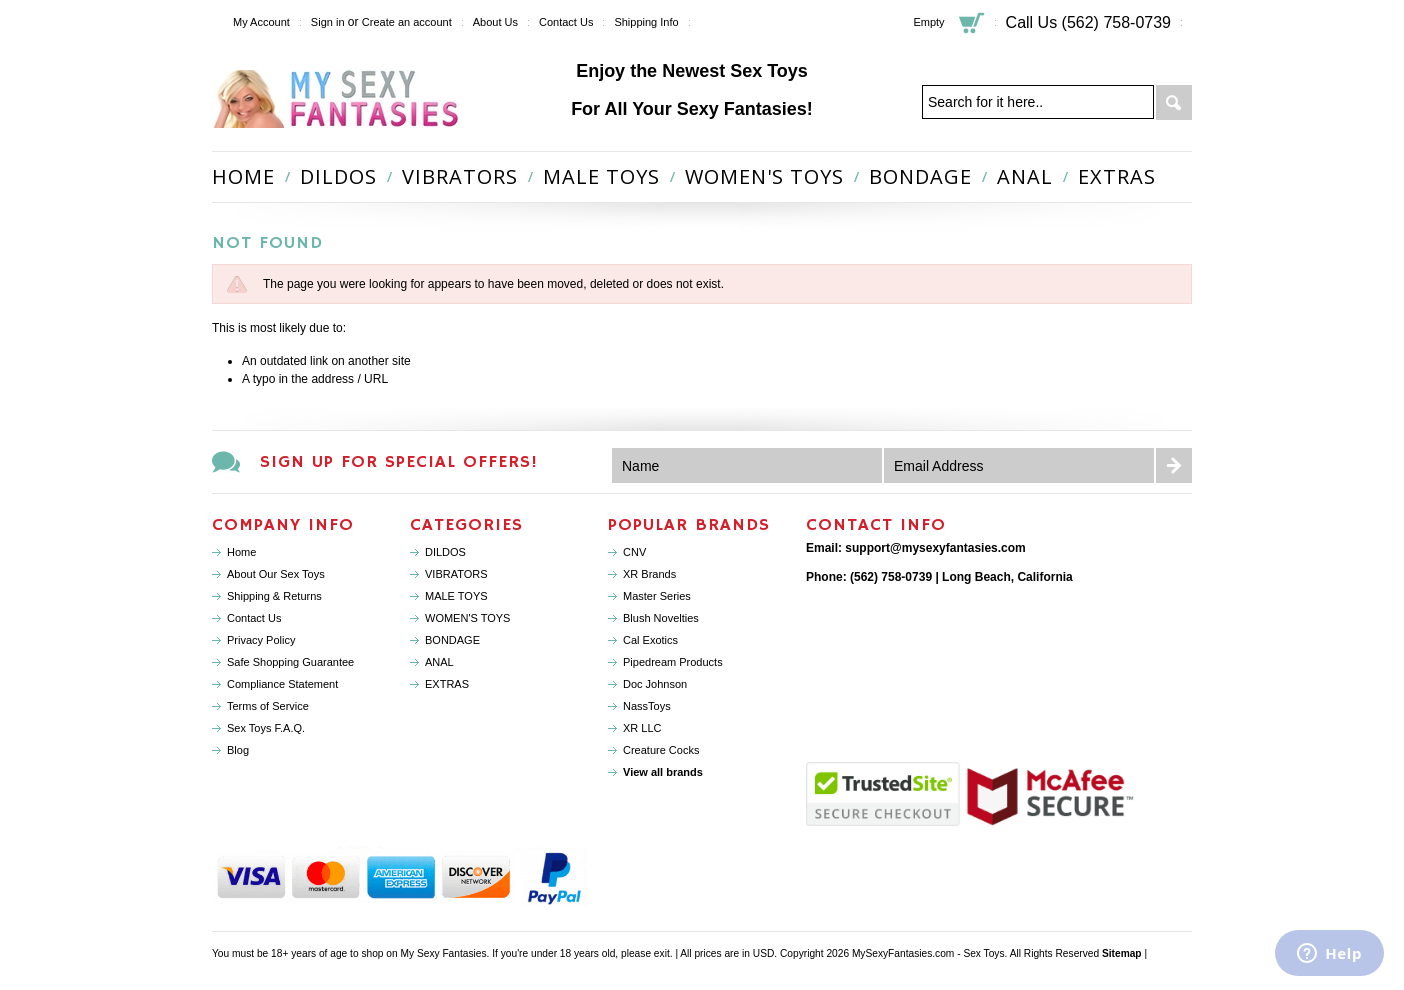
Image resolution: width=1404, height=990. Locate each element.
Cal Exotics (650, 640)
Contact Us (566, 22)
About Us (495, 22)
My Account (261, 22)
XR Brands (649, 574)
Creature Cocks (661, 750)
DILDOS (338, 176)
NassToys (647, 706)
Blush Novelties (661, 618)
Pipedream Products (673, 662)
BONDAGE (920, 176)
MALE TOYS (601, 176)
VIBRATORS (460, 176)
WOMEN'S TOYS (764, 176)
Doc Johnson (655, 684)
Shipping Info (646, 22)
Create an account (407, 22)
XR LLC (642, 728)
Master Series (657, 596)
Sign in (328, 22)
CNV (634, 552)
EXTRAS (1117, 176)
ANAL (1025, 176)
